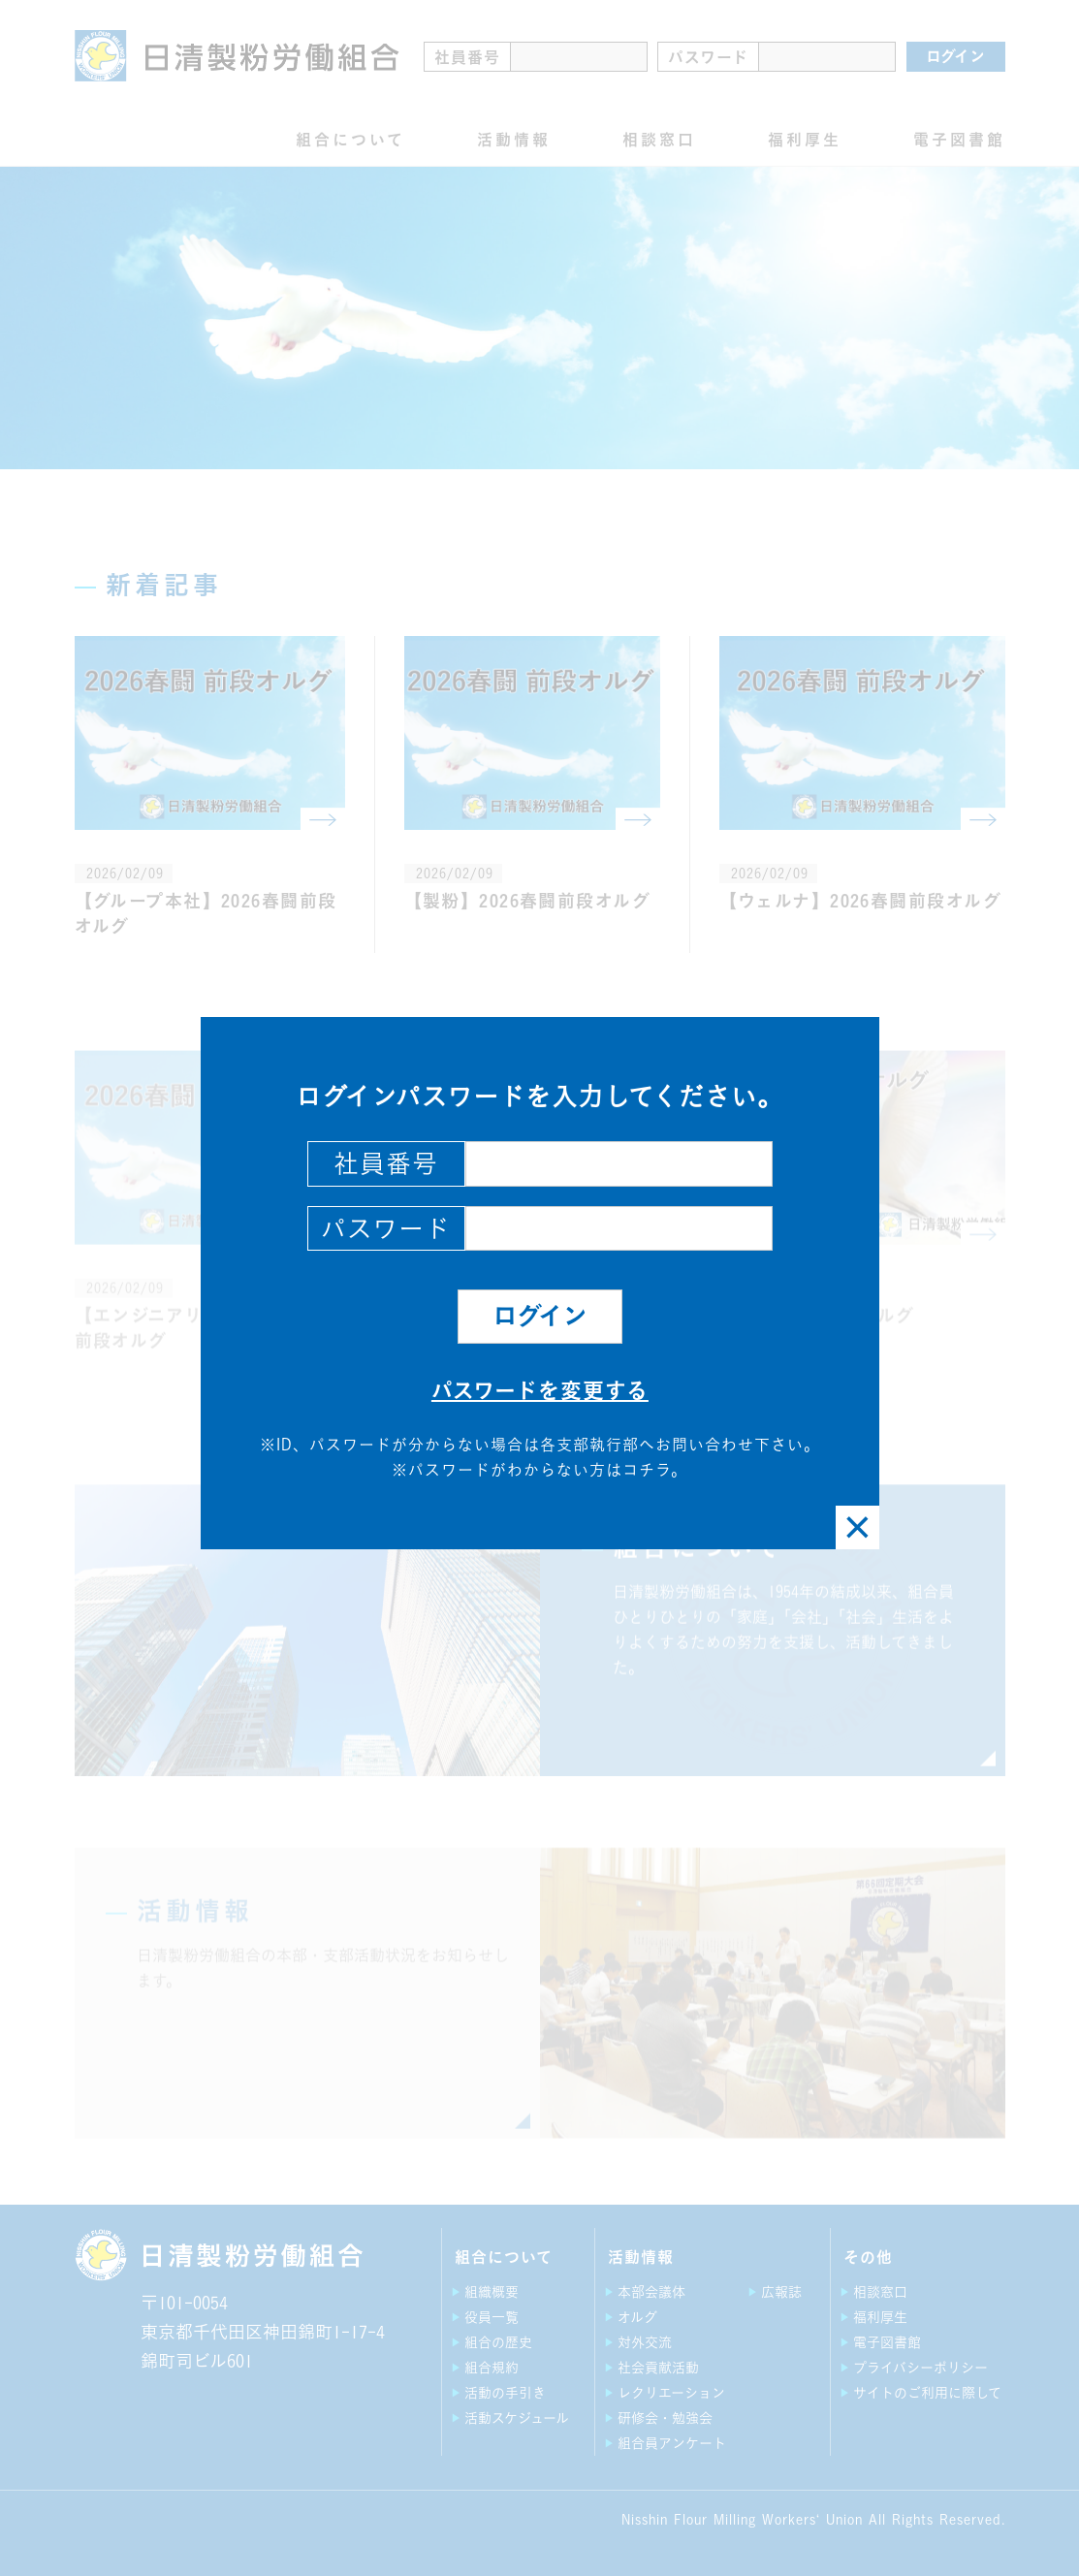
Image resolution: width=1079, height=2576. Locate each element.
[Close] (857, 1527)
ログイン (539, 1315)
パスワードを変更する (540, 1390)
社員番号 (385, 1163)
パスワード (386, 1228)
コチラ (646, 1470)
